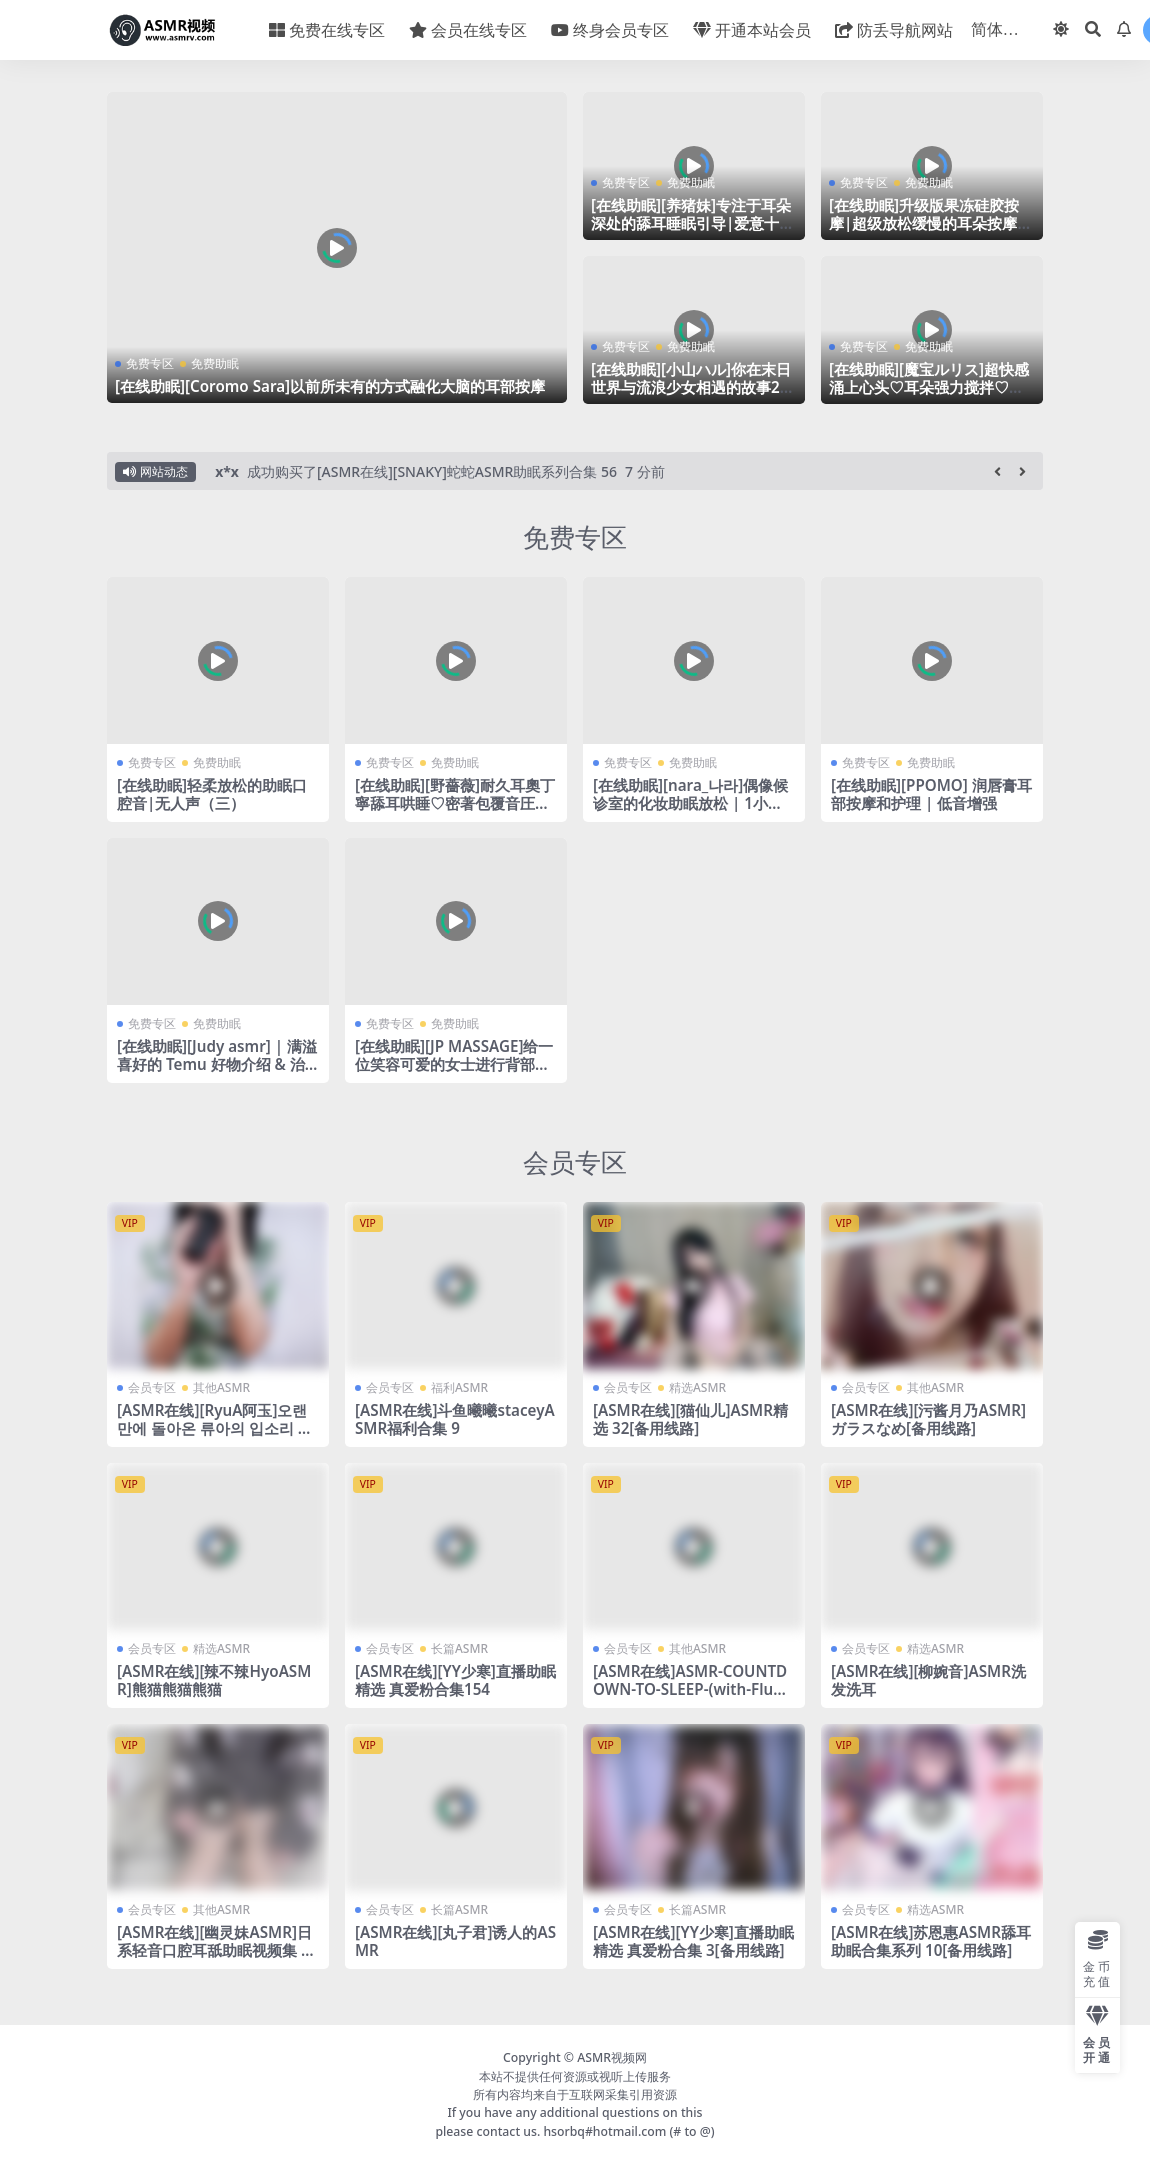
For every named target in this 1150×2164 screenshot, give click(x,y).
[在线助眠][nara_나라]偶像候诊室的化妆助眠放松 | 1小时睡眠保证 (690, 803)
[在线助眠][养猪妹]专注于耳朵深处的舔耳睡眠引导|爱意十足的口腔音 (692, 223)
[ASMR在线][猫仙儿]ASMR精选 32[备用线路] (690, 1419)
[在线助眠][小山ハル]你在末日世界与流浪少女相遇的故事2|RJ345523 (691, 387)
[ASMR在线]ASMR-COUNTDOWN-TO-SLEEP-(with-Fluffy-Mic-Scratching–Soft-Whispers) (693, 1698)
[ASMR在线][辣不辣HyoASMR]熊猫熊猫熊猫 (214, 1680)
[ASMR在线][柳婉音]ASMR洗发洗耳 (928, 1680)
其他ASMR (221, 1387)
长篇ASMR (459, 1648)
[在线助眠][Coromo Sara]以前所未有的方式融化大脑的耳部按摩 (330, 386)
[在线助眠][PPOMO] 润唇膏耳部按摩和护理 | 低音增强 (931, 794)
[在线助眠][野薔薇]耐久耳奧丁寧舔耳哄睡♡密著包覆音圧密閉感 (455, 803)
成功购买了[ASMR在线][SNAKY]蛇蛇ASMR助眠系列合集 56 (432, 471)
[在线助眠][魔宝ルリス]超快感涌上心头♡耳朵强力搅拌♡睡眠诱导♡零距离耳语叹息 (929, 387)
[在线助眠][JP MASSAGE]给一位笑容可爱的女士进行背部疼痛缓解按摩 (454, 1064)
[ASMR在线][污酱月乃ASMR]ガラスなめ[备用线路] (928, 1419)
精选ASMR (697, 1387)
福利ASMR (459, 1387)
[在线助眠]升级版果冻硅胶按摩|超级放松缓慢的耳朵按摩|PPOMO (927, 223)
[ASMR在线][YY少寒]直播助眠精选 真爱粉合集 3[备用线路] (693, 1941)
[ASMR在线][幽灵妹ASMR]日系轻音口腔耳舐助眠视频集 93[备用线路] (217, 1950)
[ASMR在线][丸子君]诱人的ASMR (455, 1941)
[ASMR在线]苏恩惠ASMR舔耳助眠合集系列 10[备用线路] (931, 1941)
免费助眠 (215, 363)
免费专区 (150, 363)
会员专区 (575, 1162)
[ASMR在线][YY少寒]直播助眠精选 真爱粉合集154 (455, 1680)
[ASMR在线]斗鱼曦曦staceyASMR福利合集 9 (455, 1419)
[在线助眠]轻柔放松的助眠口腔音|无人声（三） (212, 794)
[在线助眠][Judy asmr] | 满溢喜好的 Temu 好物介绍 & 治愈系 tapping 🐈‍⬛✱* (217, 1064)
